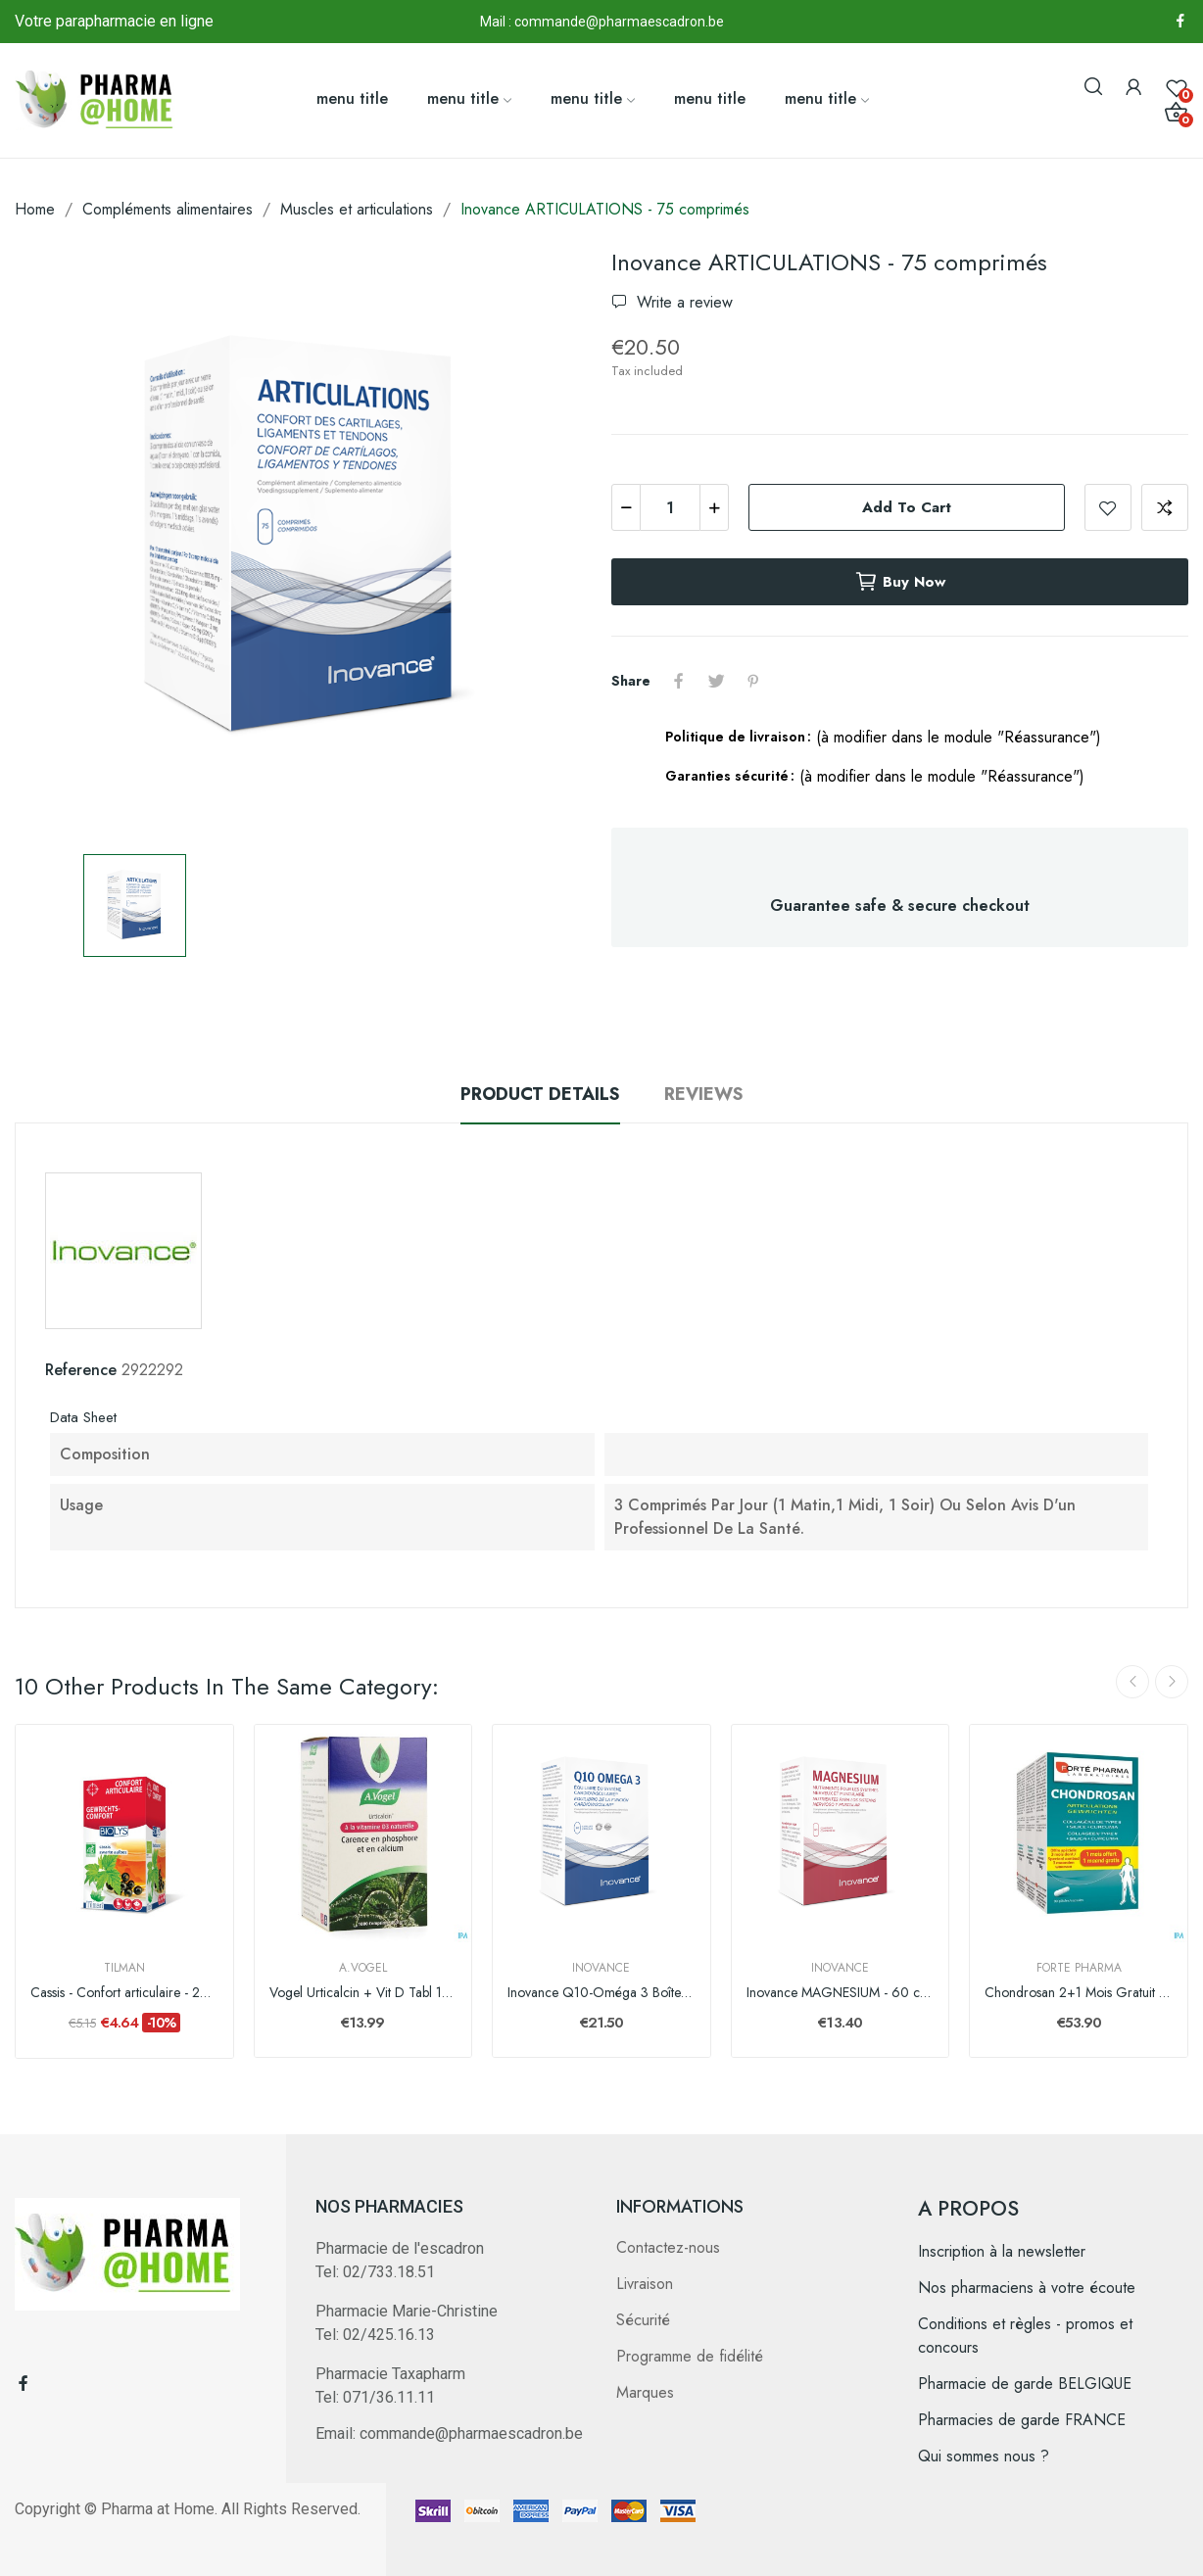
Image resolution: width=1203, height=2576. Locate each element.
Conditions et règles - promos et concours (1025, 2336)
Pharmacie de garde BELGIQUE (1024, 2383)
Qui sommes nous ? (983, 2456)
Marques (645, 2392)
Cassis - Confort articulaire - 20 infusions (124, 1992)
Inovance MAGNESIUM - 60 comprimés (840, 1992)
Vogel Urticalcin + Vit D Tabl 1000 (363, 1992)
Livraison (644, 2283)
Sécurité (643, 2320)
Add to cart (906, 507)
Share (679, 680)
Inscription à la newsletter (1001, 2251)
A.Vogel (363, 1968)
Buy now (899, 582)
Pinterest (753, 680)
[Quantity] (670, 507)
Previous (1132, 1681)
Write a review (682, 302)
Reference (81, 1370)
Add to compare (1165, 507)
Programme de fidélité (689, 2356)
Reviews (704, 1094)
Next (1171, 1681)
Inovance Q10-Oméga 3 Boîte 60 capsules (601, 1992)
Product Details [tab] (540, 1094)
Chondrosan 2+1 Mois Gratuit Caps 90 (1079, 1992)
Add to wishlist (1108, 507)
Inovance (601, 1968)
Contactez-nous (668, 2247)
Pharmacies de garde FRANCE (1022, 2420)
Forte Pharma (1079, 1968)
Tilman (124, 1968)
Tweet (716, 680)
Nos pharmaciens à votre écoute (1026, 2287)
